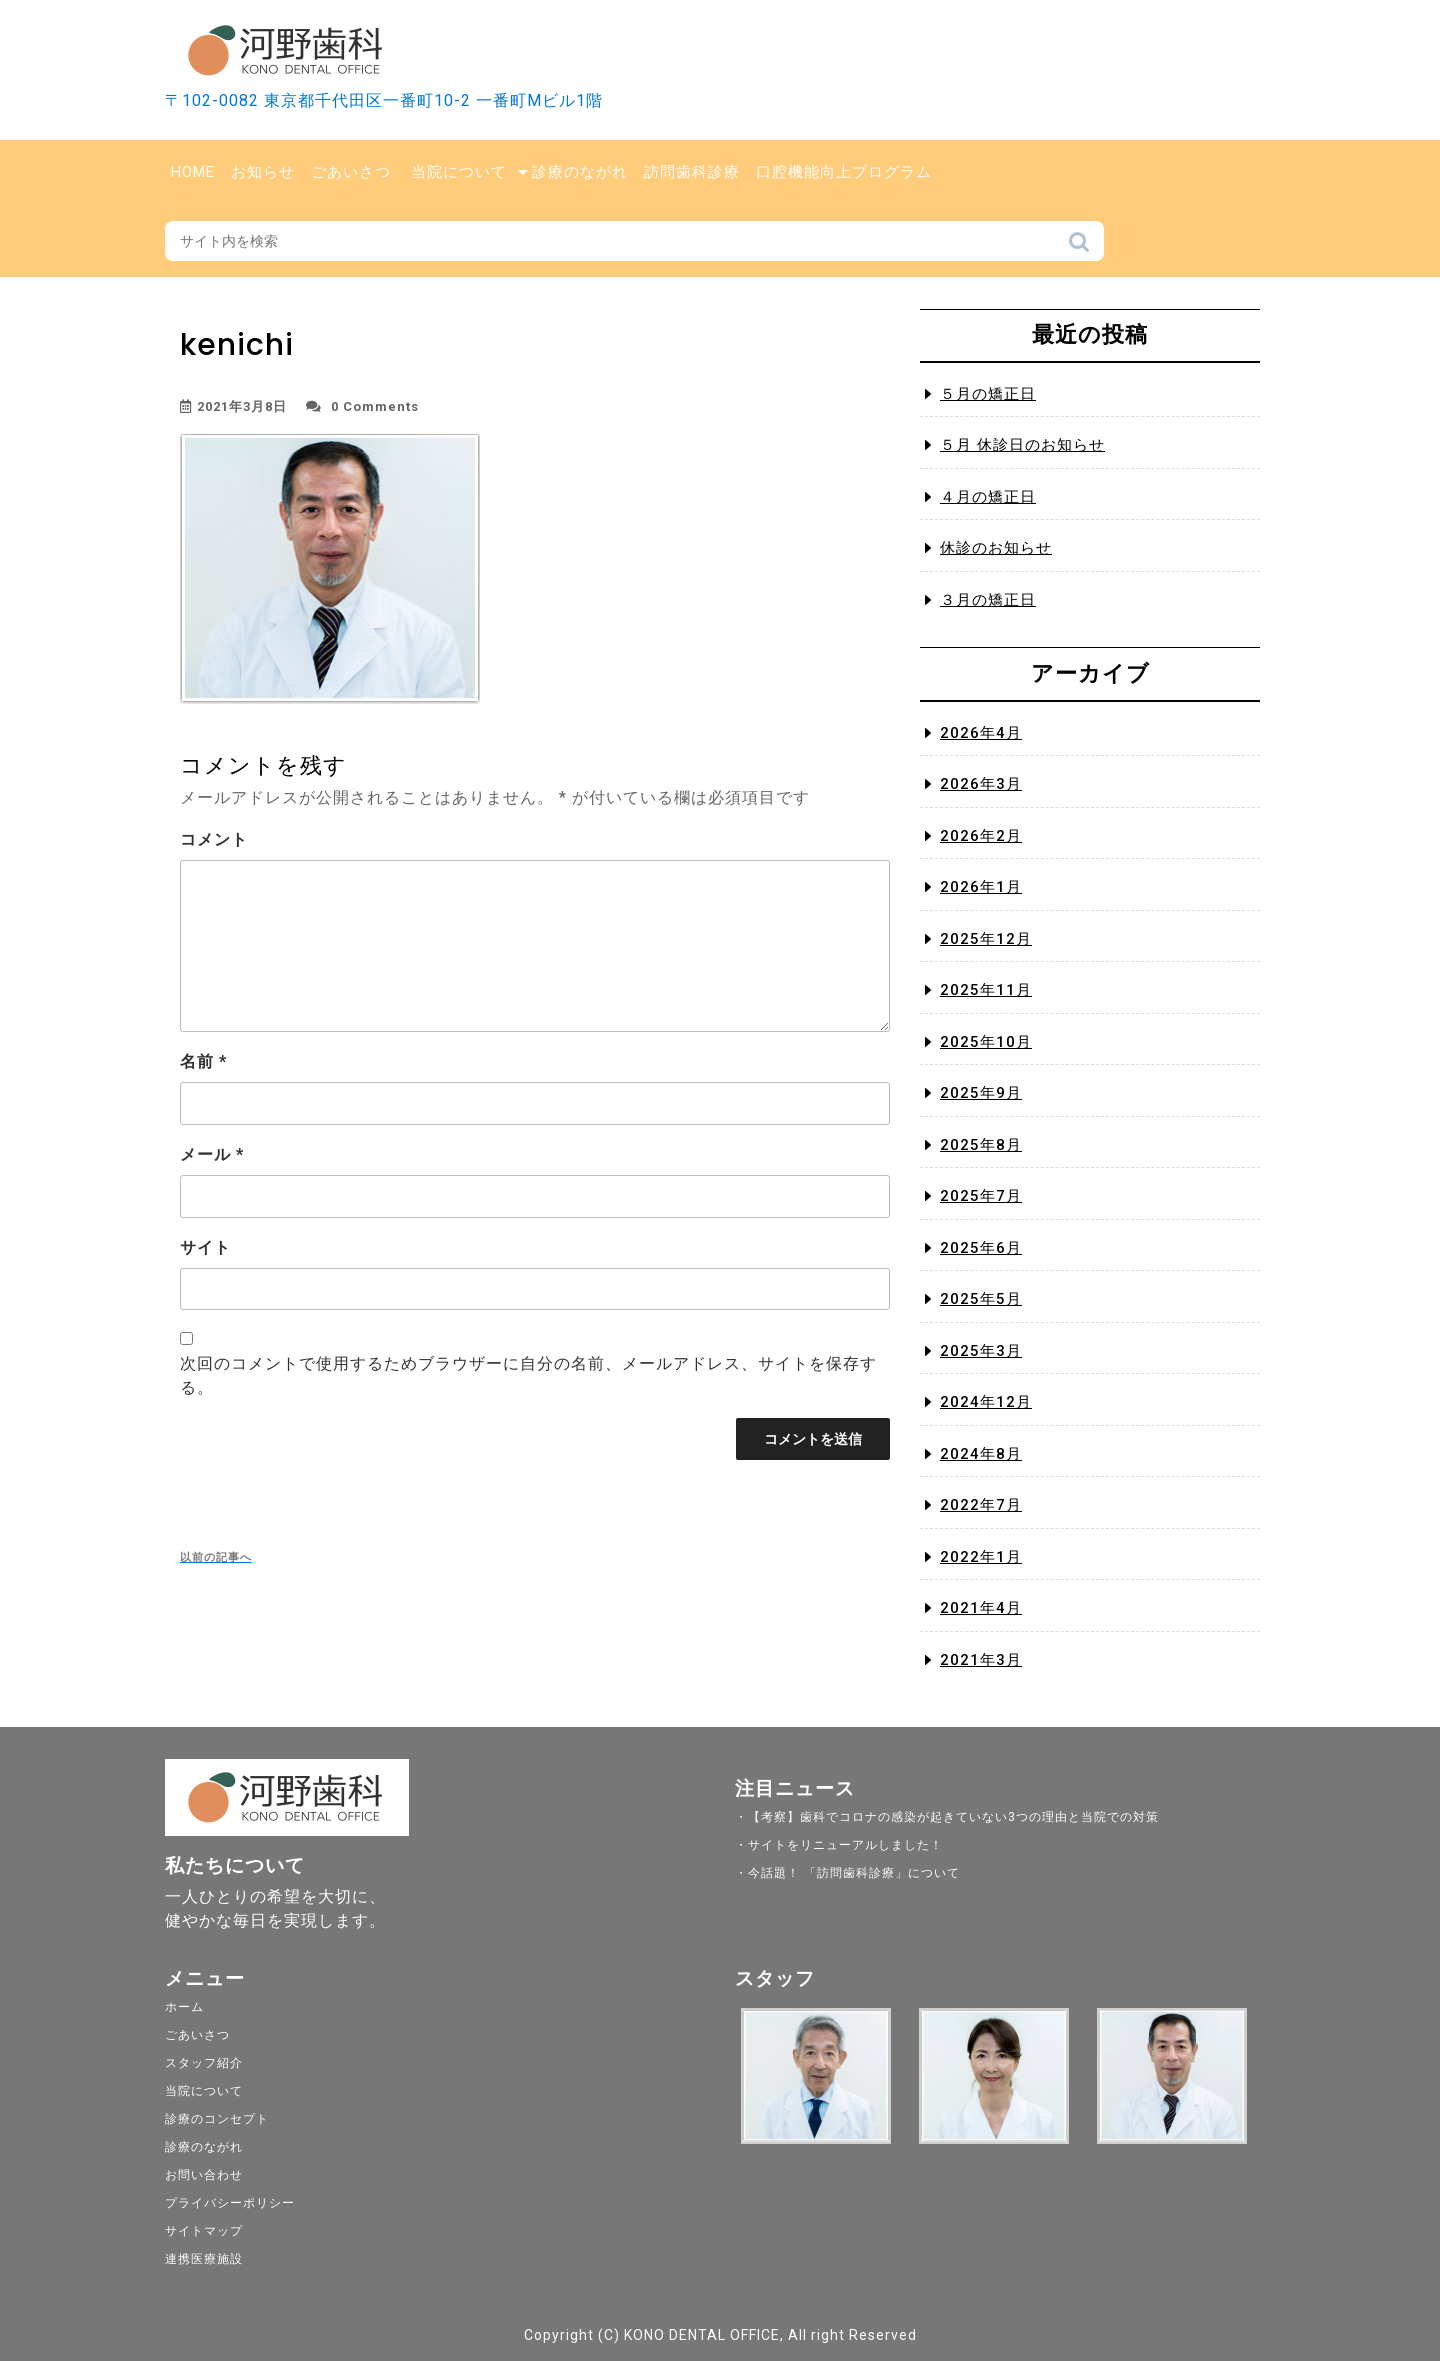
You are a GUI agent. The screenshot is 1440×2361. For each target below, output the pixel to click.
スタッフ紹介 (204, 2063)
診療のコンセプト (217, 2119)
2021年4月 (981, 1608)
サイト (205, 1247)
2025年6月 (981, 1248)
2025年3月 (981, 1351)
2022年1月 (981, 1557)
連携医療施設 (204, 2259)
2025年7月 (981, 1196)
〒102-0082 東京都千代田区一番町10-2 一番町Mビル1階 (384, 100)
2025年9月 (981, 1093)
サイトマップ (204, 2231)
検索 (1079, 247)
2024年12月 (986, 1402)
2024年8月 (981, 1454)
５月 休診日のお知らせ (1022, 445)
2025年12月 (986, 939)
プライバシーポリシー (230, 2203)
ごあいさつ (351, 172)
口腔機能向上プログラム (844, 172)
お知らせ (263, 172)
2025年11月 (986, 990)
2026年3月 (981, 784)
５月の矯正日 (988, 394)
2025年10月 (986, 1042)
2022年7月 (981, 1505)
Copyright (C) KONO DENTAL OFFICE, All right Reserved (720, 2335)
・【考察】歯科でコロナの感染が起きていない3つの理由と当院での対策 (947, 1817)
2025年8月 (981, 1145)
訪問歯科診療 (692, 172)
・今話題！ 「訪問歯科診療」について (847, 1873)
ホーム (184, 2007)
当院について (459, 172)
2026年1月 (981, 887)
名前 (203, 1061)
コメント (214, 839)
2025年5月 (981, 1299)
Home (193, 172)
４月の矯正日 (988, 497)
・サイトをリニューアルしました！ (839, 1845)
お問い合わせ (204, 2175)
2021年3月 (981, 1660)
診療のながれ (580, 172)
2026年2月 (981, 836)
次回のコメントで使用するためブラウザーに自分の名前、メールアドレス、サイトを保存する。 (528, 1375)
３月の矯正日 (988, 600)
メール (212, 1154)
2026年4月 (981, 733)
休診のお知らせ (996, 548)
